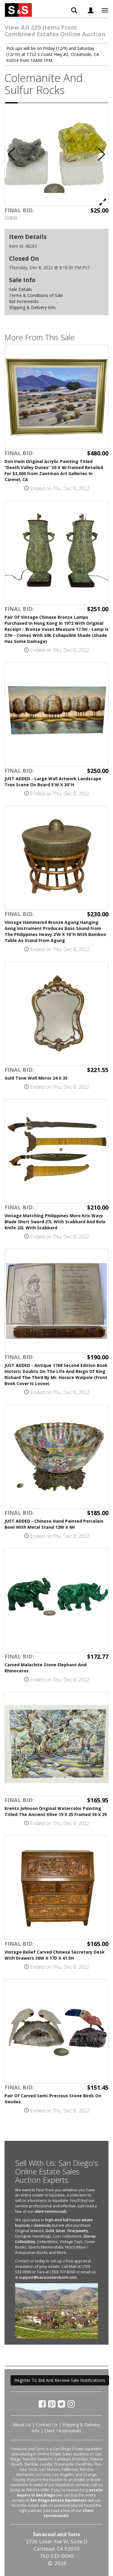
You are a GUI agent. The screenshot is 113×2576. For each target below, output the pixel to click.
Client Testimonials (62, 2431)
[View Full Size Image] (102, 201)
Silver (60, 2230)
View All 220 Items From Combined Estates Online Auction (55, 30)
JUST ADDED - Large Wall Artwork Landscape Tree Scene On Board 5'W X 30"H (53, 781)
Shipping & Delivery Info (32, 307)
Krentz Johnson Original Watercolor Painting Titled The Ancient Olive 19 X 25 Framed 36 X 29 (56, 1811)
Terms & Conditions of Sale (36, 295)
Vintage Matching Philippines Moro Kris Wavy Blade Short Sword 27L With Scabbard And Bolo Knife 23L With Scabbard (55, 1222)
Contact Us (47, 2425)
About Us (22, 2425)
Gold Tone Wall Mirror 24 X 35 (36, 1078)
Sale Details (20, 289)
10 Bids (11, 217)
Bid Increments (24, 301)
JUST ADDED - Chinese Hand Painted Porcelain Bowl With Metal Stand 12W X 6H (54, 1524)
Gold (50, 2230)
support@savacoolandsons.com (48, 2277)
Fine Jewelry (77, 2230)
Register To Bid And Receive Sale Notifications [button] (59, 2380)
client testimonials (50, 2211)
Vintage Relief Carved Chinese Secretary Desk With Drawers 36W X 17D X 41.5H (55, 1955)
